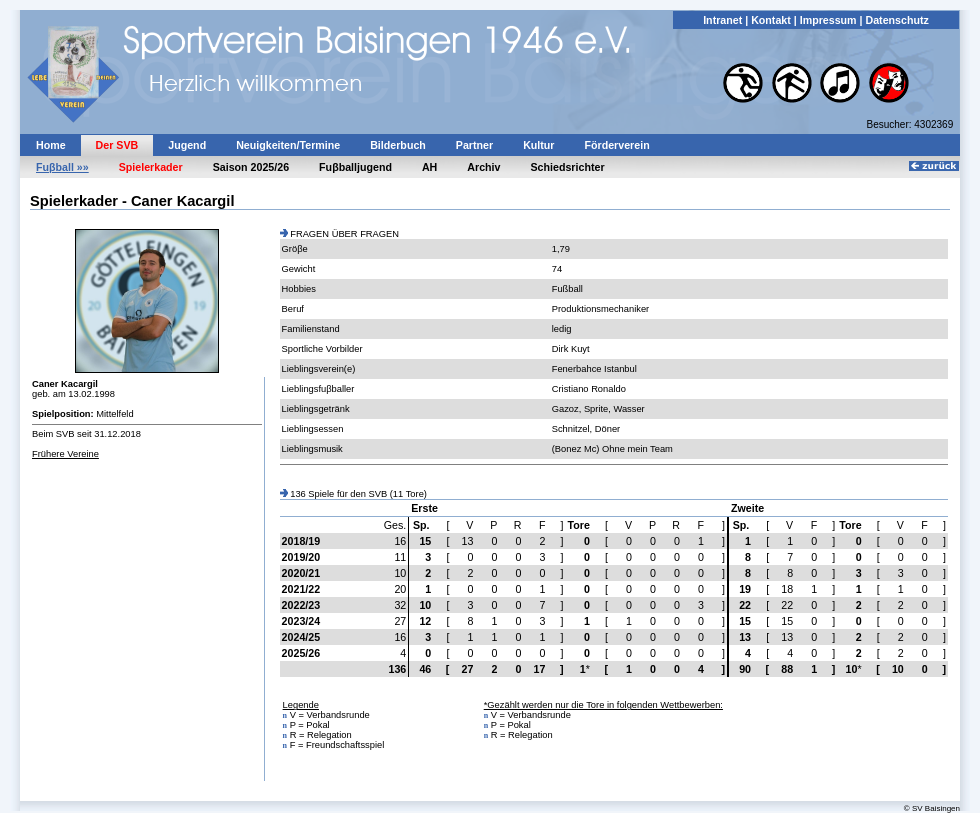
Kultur (538, 145)
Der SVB (117, 145)
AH (429, 167)
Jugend (187, 145)
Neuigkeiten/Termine (288, 145)
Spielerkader (151, 167)
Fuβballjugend (355, 167)
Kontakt (771, 20)
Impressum (828, 20)
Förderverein (617, 145)
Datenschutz (896, 20)
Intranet (722, 20)
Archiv (483, 167)
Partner (474, 145)
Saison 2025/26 (251, 167)
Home (51, 145)
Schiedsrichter (568, 167)
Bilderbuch (398, 145)
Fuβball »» (62, 167)
